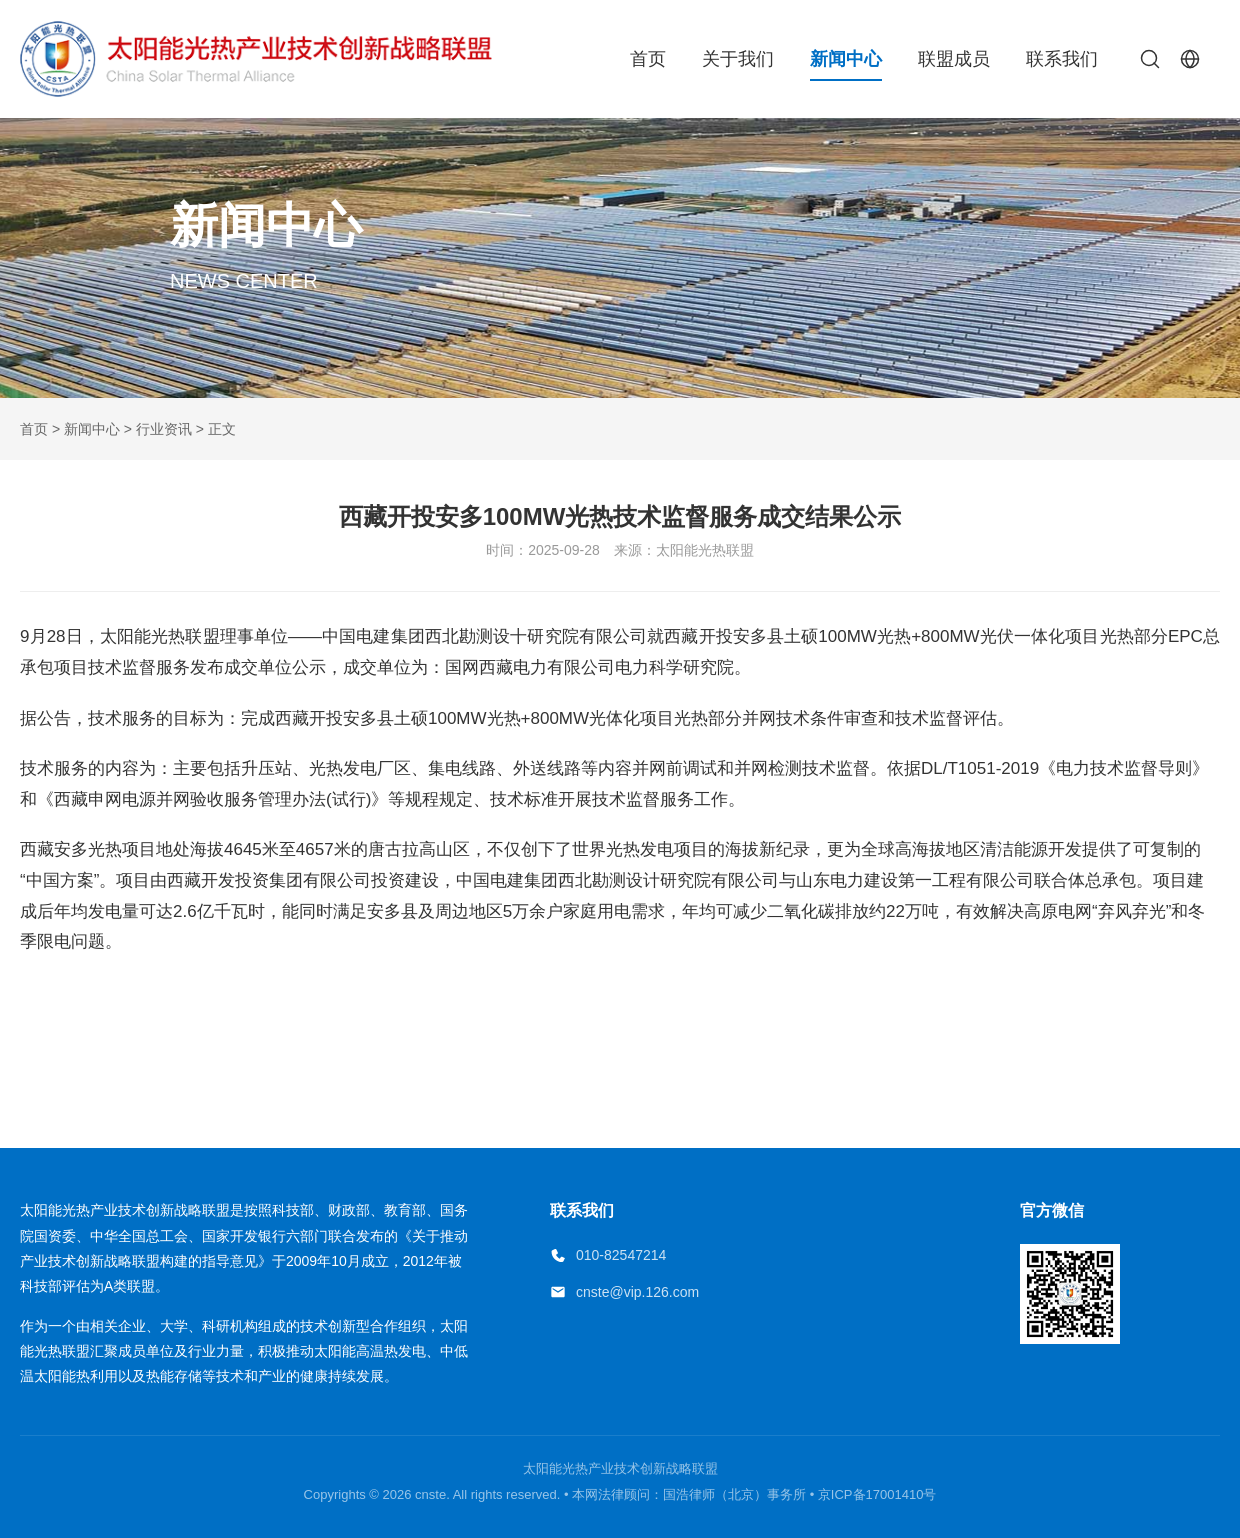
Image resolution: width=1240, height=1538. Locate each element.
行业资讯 (164, 429)
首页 (648, 59)
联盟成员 (954, 59)
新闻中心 (846, 59)
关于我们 (738, 59)
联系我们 (1062, 59)
